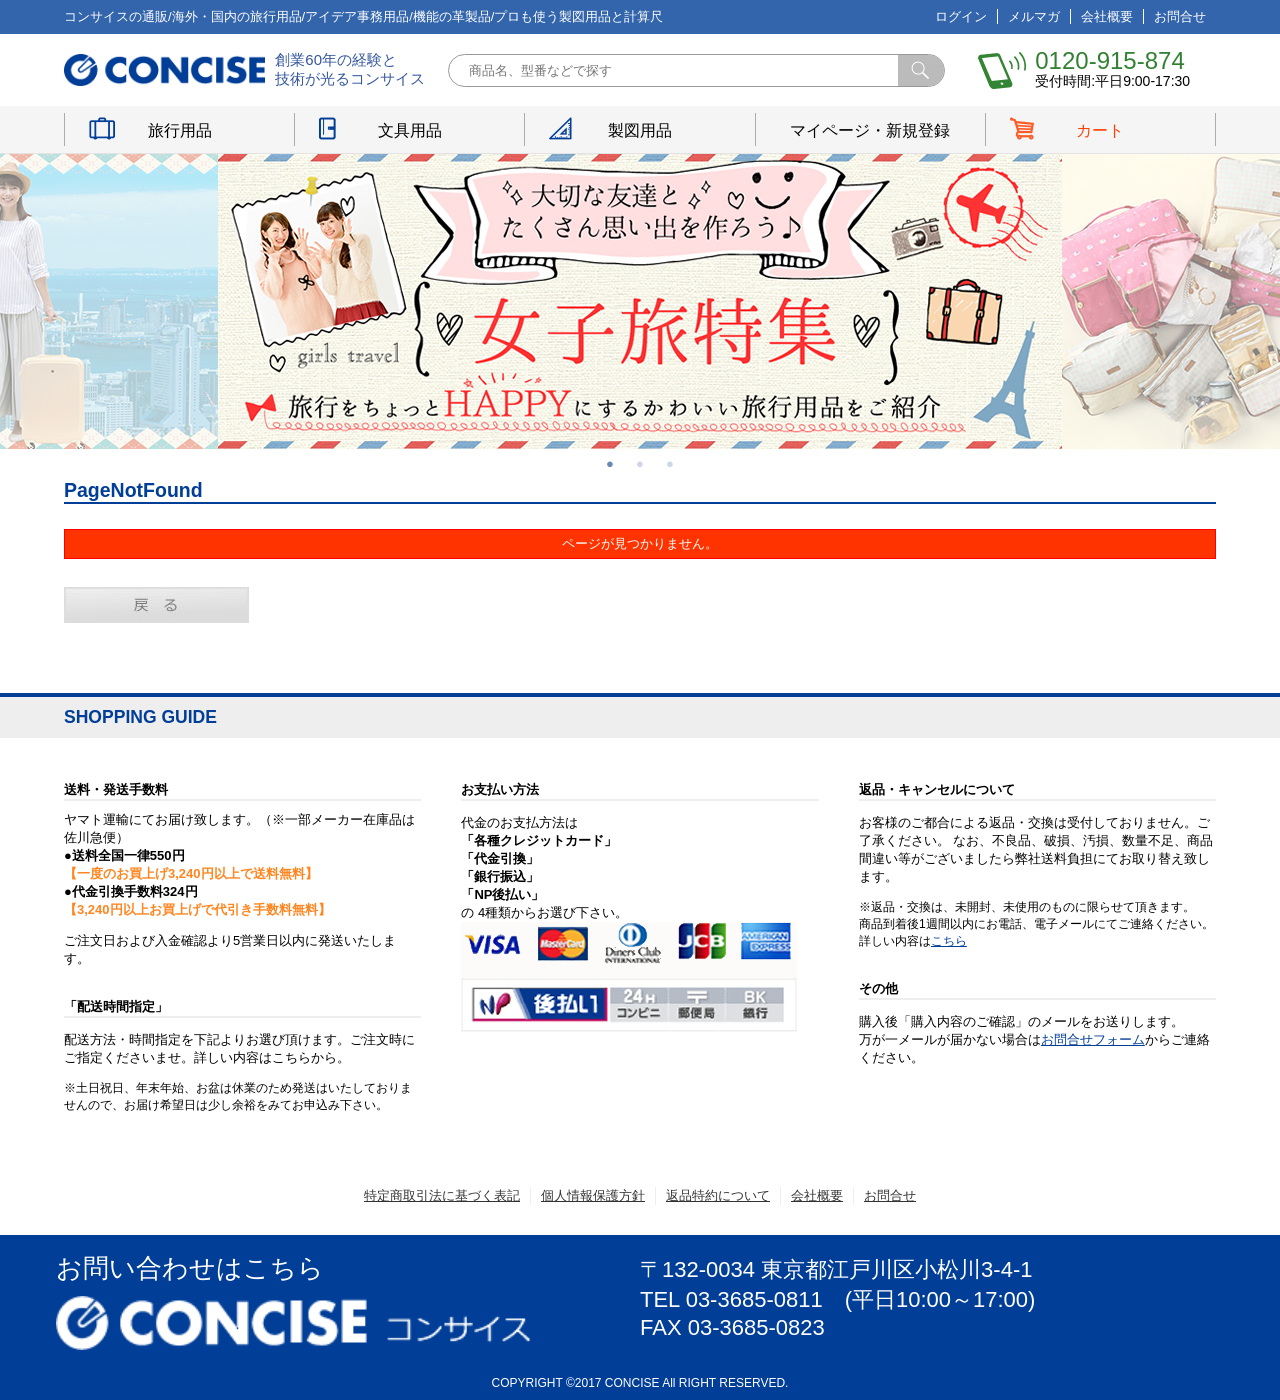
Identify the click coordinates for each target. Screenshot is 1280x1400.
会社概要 (1107, 16)
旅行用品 (180, 130)
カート (1100, 130)
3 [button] (670, 464)
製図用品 (640, 130)
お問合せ (1180, 16)
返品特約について (718, 1195)
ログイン (961, 16)
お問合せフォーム (1093, 1039)
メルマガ (1034, 16)
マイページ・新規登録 (870, 130)
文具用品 (410, 130)
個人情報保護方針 (593, 1195)
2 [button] (640, 464)
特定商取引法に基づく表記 (442, 1195)
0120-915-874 (1109, 60)
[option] (640, 301)
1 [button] (610, 464)
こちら (949, 941)
